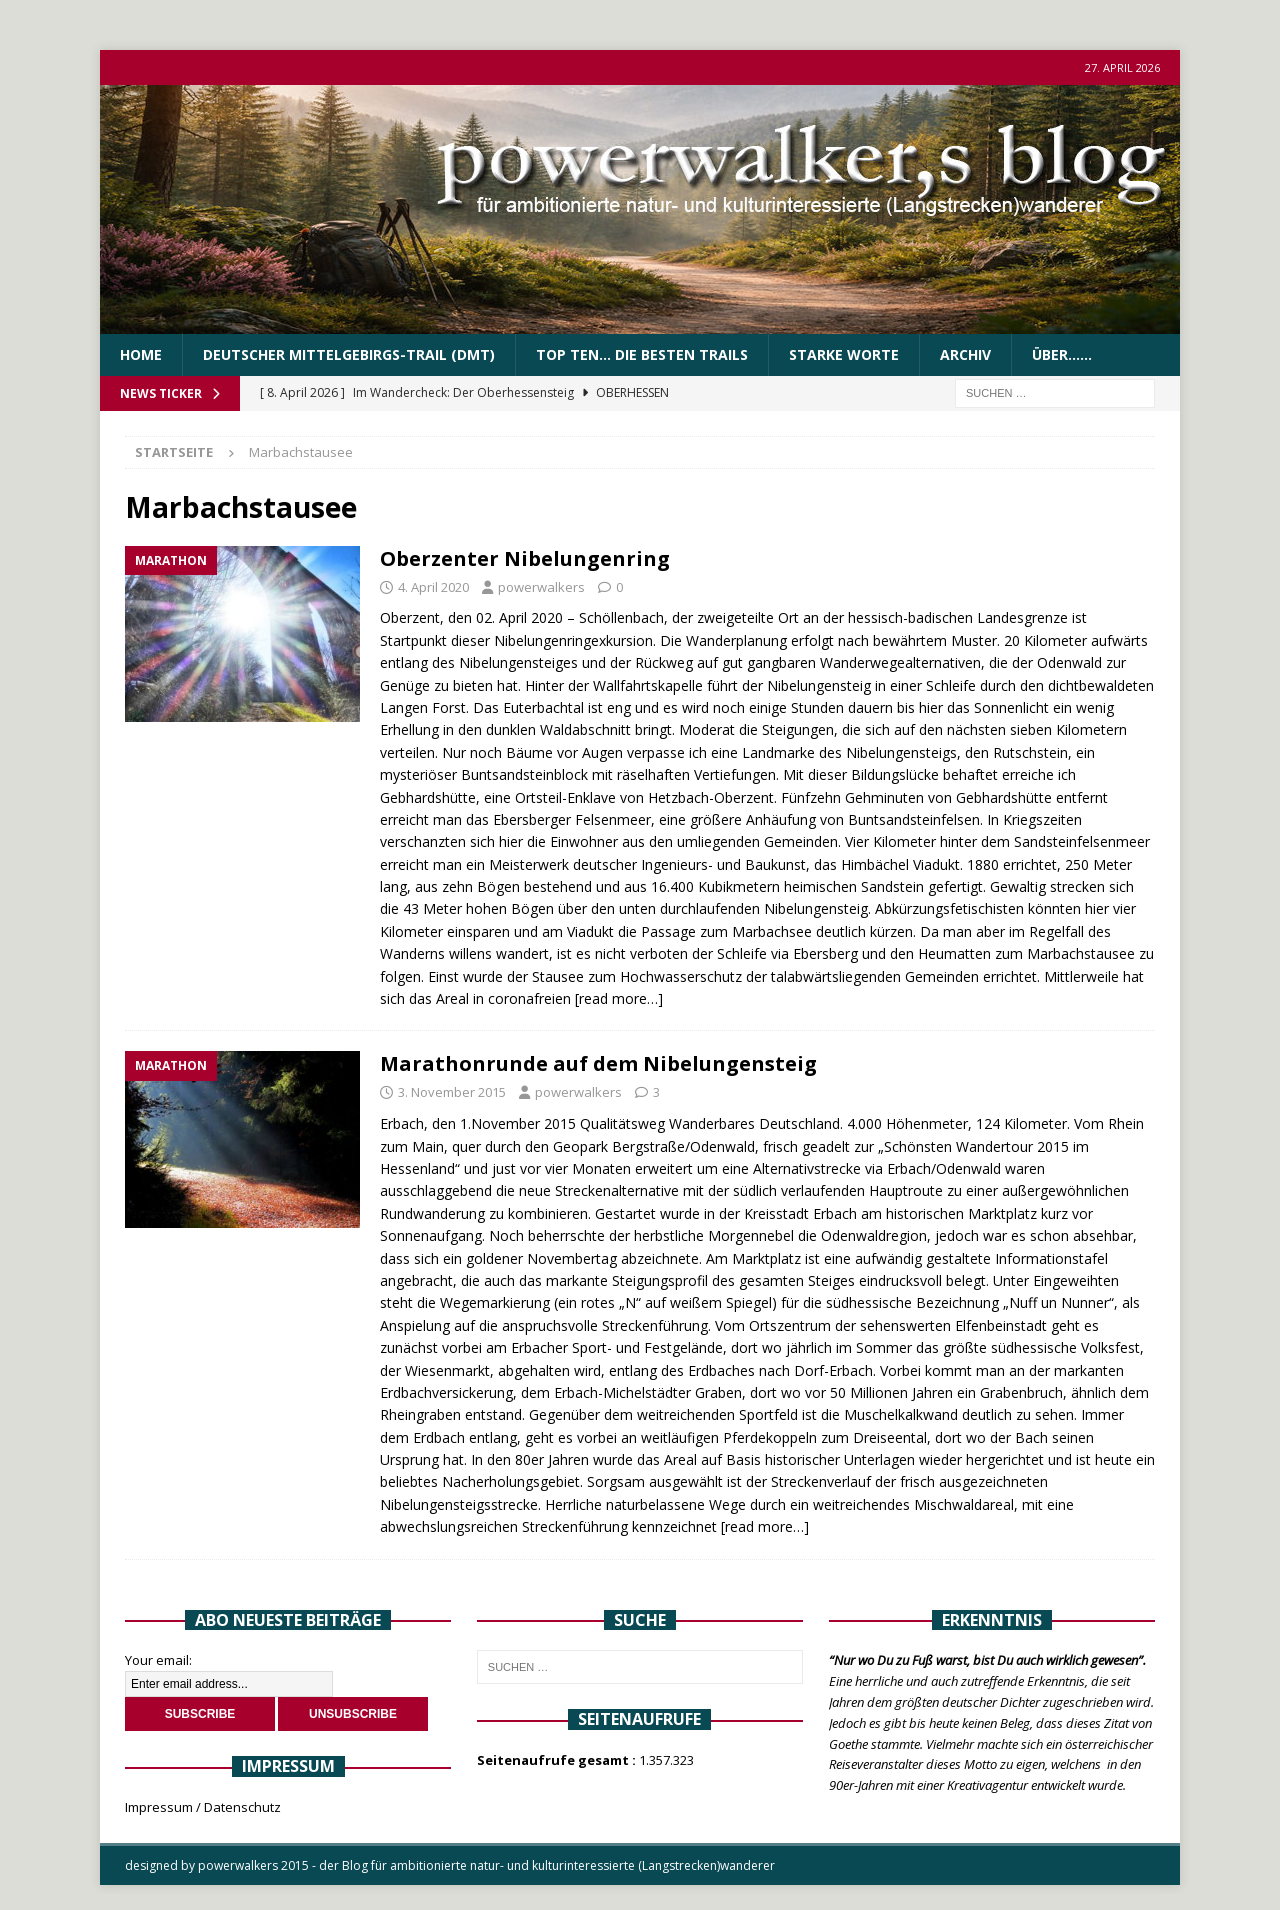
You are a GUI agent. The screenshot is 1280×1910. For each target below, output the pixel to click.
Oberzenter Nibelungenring (525, 558)
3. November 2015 (452, 1092)
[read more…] (619, 998)
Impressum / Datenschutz (203, 1807)
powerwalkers (541, 587)
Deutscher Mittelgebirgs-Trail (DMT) (349, 354)
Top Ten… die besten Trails (642, 354)
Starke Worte (844, 354)
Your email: (158, 1660)
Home (141, 354)
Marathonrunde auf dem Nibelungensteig (598, 1063)
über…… (1062, 354)
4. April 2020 (433, 587)
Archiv (965, 354)
